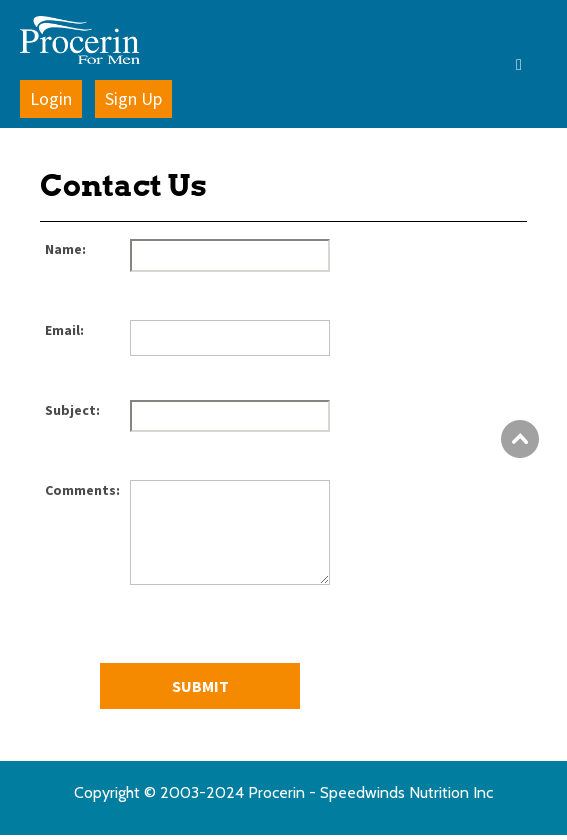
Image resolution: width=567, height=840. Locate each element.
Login (51, 98)
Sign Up (133, 98)
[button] (477, 64)
